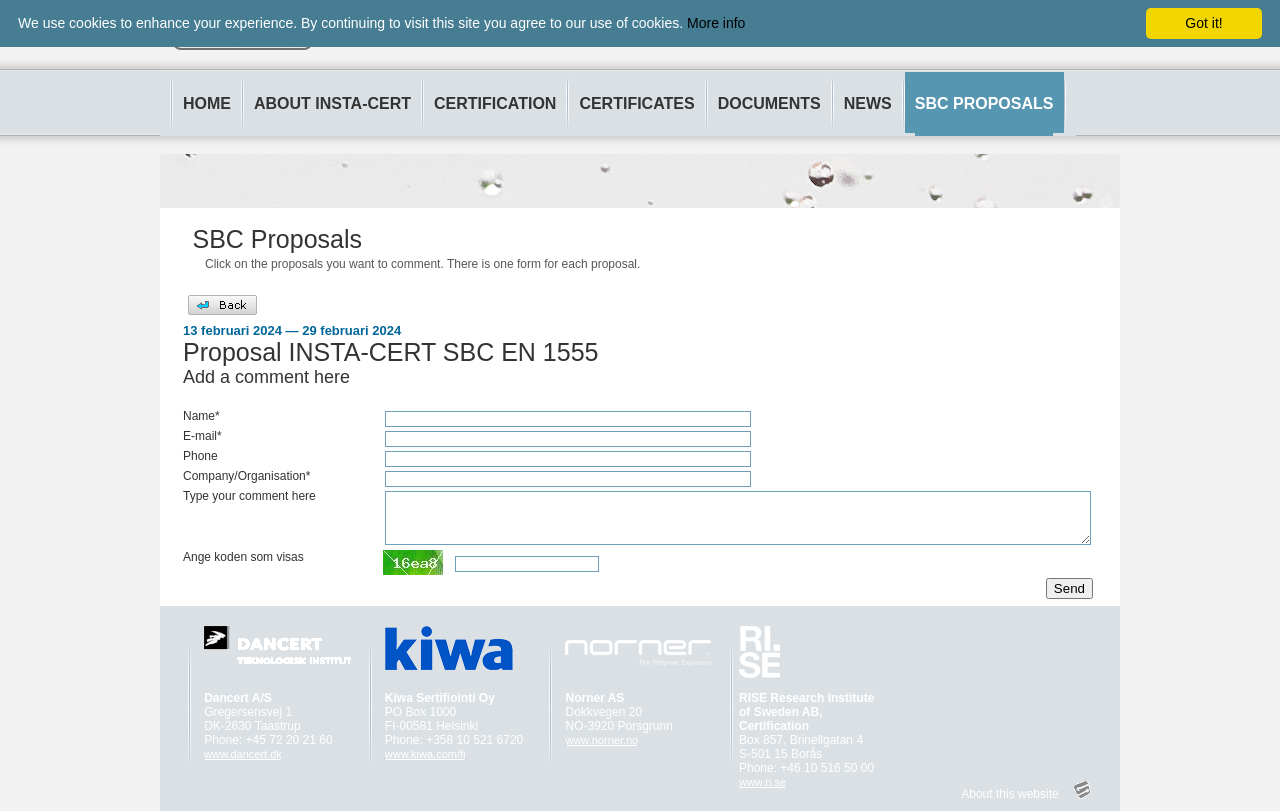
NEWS (868, 103)
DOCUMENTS (769, 103)
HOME (207, 103)
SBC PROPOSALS (984, 103)
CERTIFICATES (636, 103)
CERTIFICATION (495, 103)
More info (716, 23)
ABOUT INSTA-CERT (332, 103)
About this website (1009, 794)
